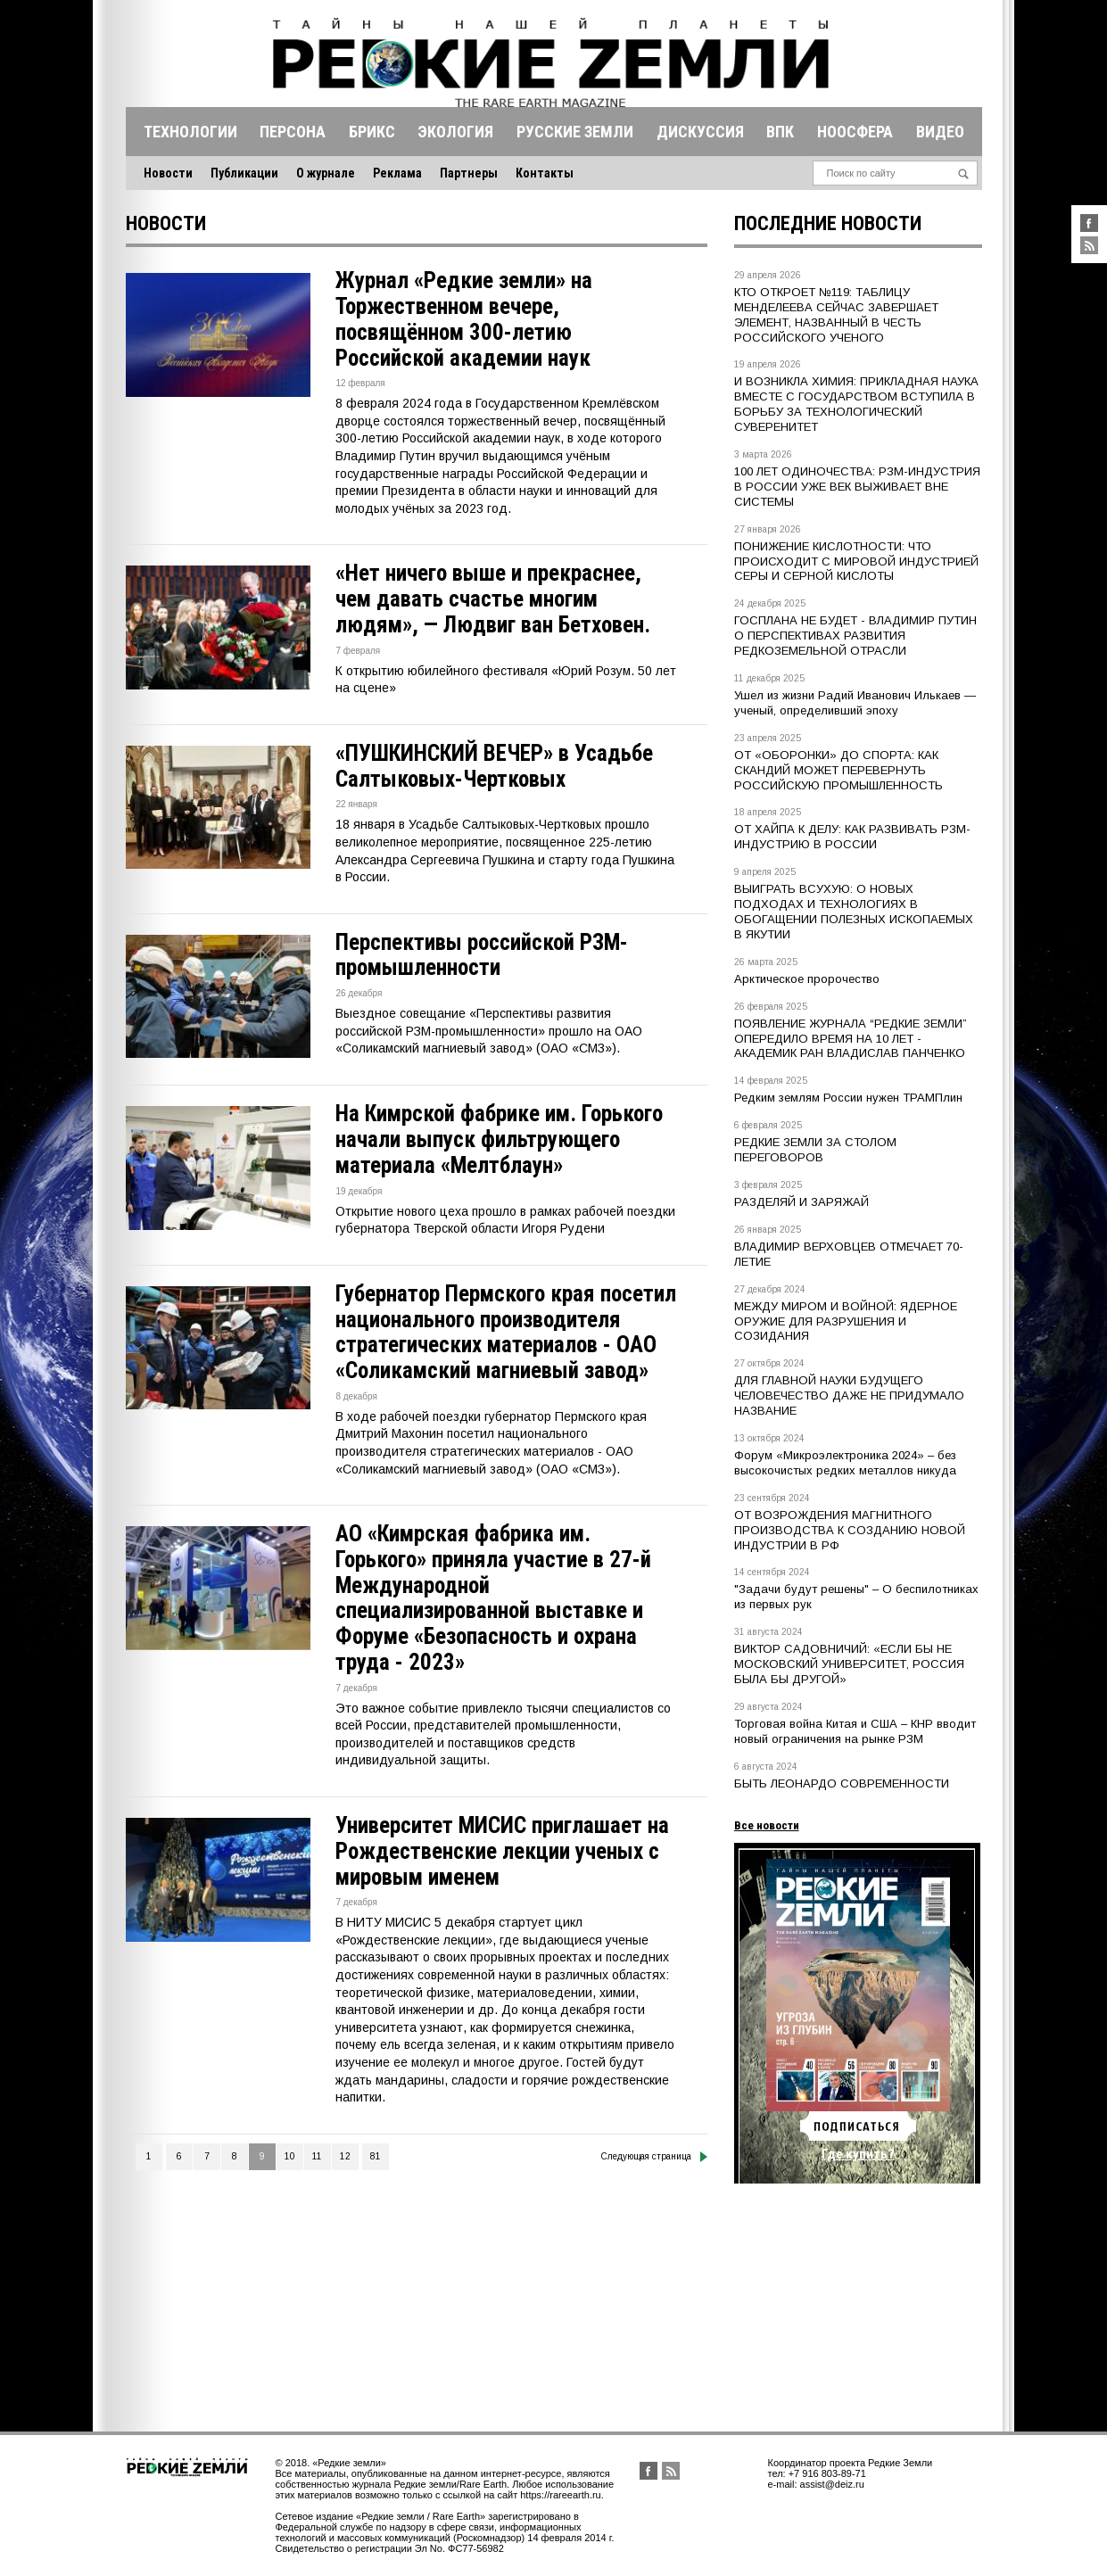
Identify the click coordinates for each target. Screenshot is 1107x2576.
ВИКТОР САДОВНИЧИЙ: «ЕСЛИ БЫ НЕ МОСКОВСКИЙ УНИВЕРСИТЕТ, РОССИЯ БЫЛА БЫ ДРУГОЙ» (849, 1664)
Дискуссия (700, 131)
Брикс (372, 131)
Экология (455, 131)
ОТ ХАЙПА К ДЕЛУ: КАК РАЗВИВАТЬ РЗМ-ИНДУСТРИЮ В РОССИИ (852, 836)
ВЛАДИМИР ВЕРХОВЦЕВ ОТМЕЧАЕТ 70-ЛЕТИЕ (848, 1254)
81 (375, 2156)
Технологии (190, 131)
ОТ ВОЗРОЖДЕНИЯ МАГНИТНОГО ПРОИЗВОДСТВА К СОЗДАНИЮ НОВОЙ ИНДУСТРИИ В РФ (849, 1530)
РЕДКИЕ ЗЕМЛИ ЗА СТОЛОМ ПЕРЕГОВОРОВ (815, 1149)
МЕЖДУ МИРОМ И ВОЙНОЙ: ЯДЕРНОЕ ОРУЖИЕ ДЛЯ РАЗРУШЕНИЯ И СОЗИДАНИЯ (845, 1321)
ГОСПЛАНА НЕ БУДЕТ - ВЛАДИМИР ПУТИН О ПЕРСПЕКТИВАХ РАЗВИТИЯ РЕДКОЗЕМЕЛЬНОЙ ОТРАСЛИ (855, 635)
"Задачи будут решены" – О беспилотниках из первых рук (856, 1596)
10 (290, 2156)
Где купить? (858, 2154)
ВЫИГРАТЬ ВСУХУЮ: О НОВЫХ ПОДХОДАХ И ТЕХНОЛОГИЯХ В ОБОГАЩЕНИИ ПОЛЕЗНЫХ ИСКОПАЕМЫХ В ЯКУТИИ (853, 911)
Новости (168, 173)
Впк (780, 131)
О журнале (325, 173)
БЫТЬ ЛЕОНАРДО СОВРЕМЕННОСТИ (841, 1783)
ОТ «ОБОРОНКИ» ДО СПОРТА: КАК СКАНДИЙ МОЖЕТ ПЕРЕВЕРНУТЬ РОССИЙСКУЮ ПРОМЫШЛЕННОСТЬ (838, 770)
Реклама (397, 173)
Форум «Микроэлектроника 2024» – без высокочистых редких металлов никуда (845, 1463)
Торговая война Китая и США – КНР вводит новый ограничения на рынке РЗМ (855, 1731)
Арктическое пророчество (807, 979)
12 (345, 2156)
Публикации (244, 173)
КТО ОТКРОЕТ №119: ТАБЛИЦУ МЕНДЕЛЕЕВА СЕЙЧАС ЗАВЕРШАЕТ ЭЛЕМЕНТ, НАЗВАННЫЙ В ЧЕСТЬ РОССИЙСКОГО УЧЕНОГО (836, 314)
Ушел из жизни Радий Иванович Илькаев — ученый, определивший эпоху (855, 703)
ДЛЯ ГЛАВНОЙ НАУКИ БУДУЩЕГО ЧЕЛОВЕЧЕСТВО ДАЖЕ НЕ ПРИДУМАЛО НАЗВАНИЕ (849, 1395)
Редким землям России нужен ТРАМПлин (848, 1097)
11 (317, 2156)
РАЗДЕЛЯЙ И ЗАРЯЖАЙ (801, 1202)
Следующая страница (654, 2156)
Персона (293, 131)
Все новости (766, 1825)
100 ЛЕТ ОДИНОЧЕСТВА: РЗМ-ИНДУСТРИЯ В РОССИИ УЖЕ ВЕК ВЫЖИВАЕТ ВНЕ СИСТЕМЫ (857, 486)
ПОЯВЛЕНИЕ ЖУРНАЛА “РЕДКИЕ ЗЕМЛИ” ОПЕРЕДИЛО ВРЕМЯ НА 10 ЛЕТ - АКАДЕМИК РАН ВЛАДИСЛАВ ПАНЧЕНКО (850, 1039)
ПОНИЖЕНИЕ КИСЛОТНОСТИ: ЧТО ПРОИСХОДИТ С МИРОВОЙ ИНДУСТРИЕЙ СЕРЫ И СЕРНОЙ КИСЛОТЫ (856, 561)
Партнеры (469, 173)
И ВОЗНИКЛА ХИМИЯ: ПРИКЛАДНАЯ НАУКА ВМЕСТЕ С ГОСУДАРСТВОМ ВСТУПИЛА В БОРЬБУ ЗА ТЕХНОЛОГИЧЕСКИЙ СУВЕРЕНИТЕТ (856, 404)
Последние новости (827, 223)
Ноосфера (855, 131)
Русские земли (574, 131)
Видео (940, 131)
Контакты (545, 173)
